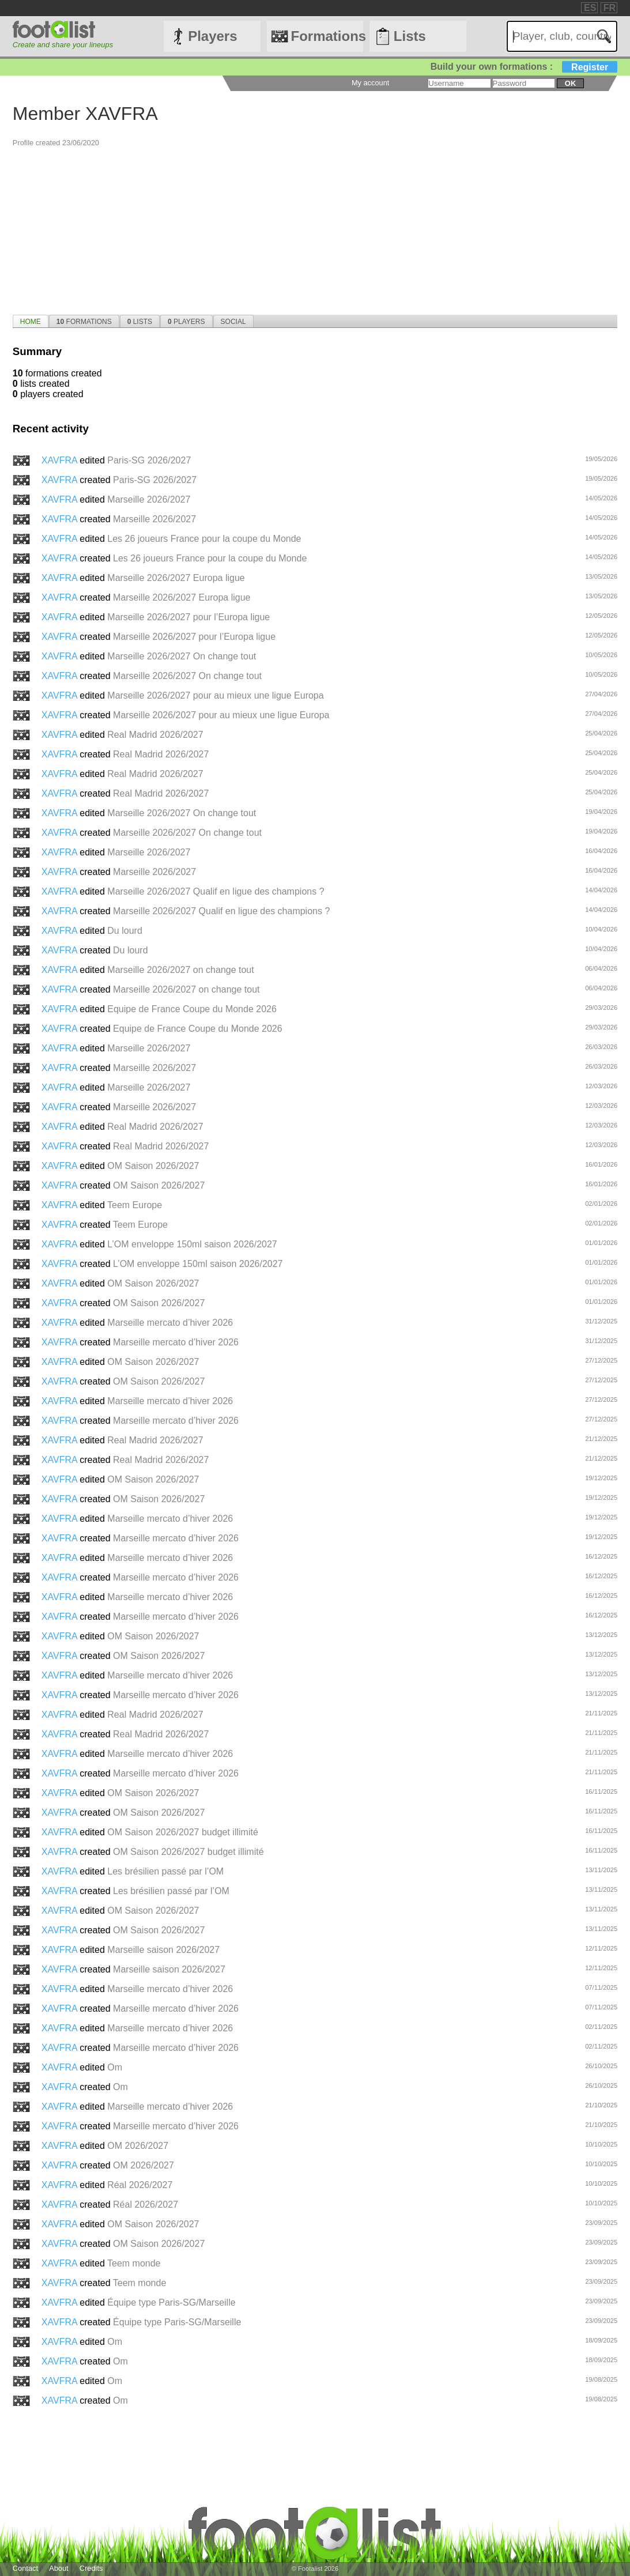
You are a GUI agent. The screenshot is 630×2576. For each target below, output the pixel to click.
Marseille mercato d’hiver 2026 (170, 1322)
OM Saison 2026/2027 (153, 1166)
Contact (25, 2568)
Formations (327, 36)
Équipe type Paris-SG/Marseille (171, 2302)
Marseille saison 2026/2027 (163, 1950)
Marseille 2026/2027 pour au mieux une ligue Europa (215, 695)
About (58, 2568)
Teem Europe (134, 1205)
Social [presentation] (233, 322)
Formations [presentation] (84, 322)
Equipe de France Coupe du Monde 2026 (192, 1009)
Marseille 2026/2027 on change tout (180, 970)
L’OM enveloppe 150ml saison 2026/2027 (192, 1244)
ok (570, 83)
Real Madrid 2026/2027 (155, 735)
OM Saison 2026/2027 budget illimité (182, 1832)
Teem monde (134, 2263)
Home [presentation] (30, 322)
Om (114, 2067)
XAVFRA (61, 460)
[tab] (30, 321)
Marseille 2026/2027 (148, 499)
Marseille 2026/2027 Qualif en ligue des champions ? (215, 891)
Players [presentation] (186, 322)
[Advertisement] (315, 228)
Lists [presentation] (139, 322)
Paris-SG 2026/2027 (149, 460)
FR (609, 8)
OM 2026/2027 (137, 2146)
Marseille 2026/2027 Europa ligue (175, 578)
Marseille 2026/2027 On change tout (181, 656)
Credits (91, 2568)
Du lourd (124, 931)
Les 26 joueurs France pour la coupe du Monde (204, 539)
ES (590, 8)
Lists (410, 36)
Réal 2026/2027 (139, 2185)
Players (212, 36)
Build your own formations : (524, 66)
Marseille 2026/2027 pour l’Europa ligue (188, 617)
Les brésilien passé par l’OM (165, 1871)
